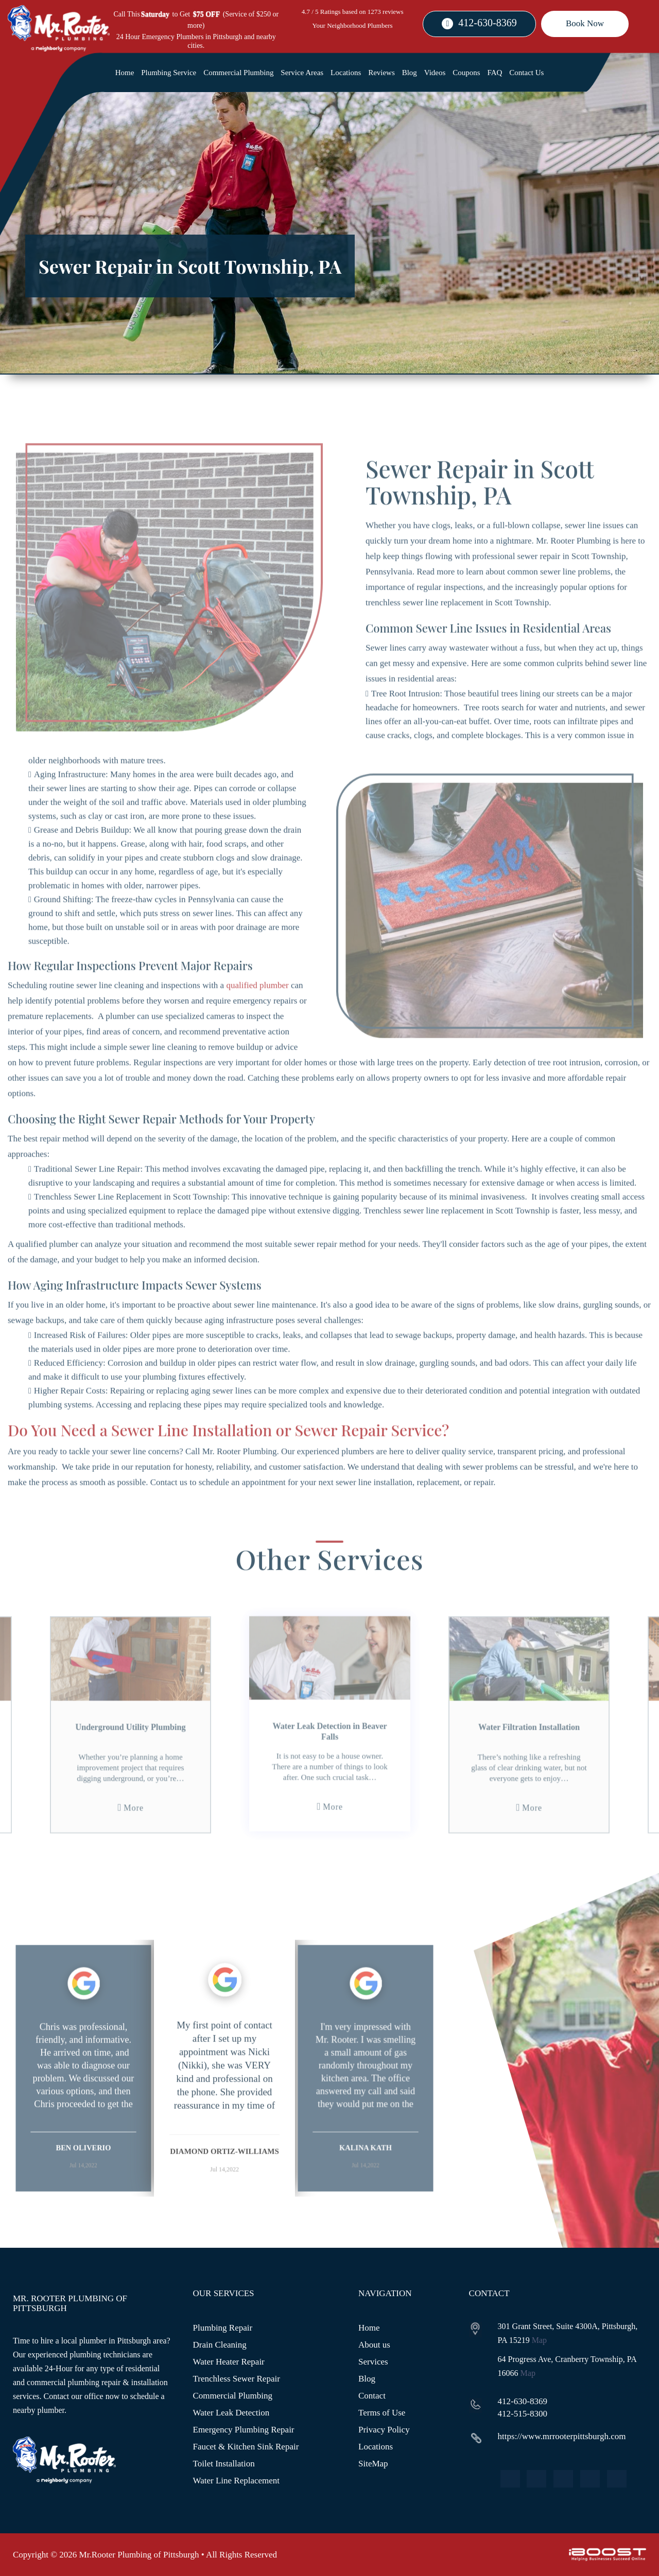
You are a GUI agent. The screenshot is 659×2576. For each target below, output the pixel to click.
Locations (346, 72)
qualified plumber (257, 1023)
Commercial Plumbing (238, 72)
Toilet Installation (224, 2463)
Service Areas (302, 72)
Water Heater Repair (229, 2362)
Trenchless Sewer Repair (236, 2379)
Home (124, 72)
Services (373, 2362)
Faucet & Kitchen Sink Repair (246, 2446)
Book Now (585, 23)
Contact (372, 2396)
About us (374, 2345)
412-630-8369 (487, 22)
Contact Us (526, 72)
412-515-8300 (522, 2414)
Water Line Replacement (236, 2480)
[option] (83, 2106)
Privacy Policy (384, 2430)
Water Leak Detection (231, 2413)
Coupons (466, 72)
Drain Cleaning (220, 2345)
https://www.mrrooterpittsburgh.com (562, 2436)
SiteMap (373, 2463)
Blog (409, 72)
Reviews (381, 72)
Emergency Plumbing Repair (243, 2430)
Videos (435, 72)
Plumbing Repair (223, 2328)
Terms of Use (381, 2413)
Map (539, 2340)
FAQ (495, 72)
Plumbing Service (168, 72)
